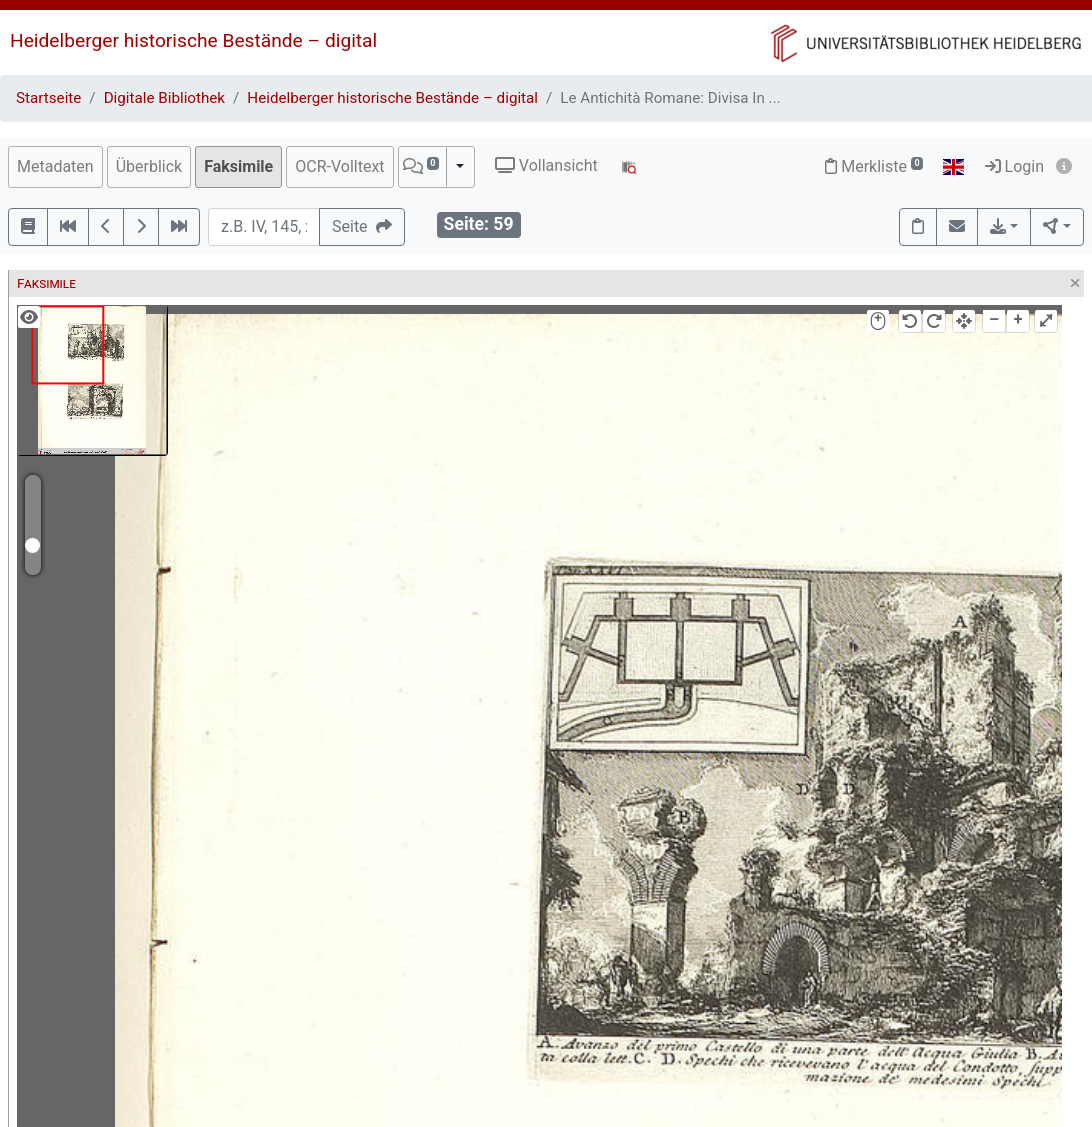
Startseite (48, 98)
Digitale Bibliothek (164, 98)
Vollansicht (546, 165)
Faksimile (238, 166)
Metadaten (55, 166)
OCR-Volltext (339, 166)
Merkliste (874, 166)
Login (1014, 166)
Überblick (149, 166)
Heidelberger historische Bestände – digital (193, 40)
